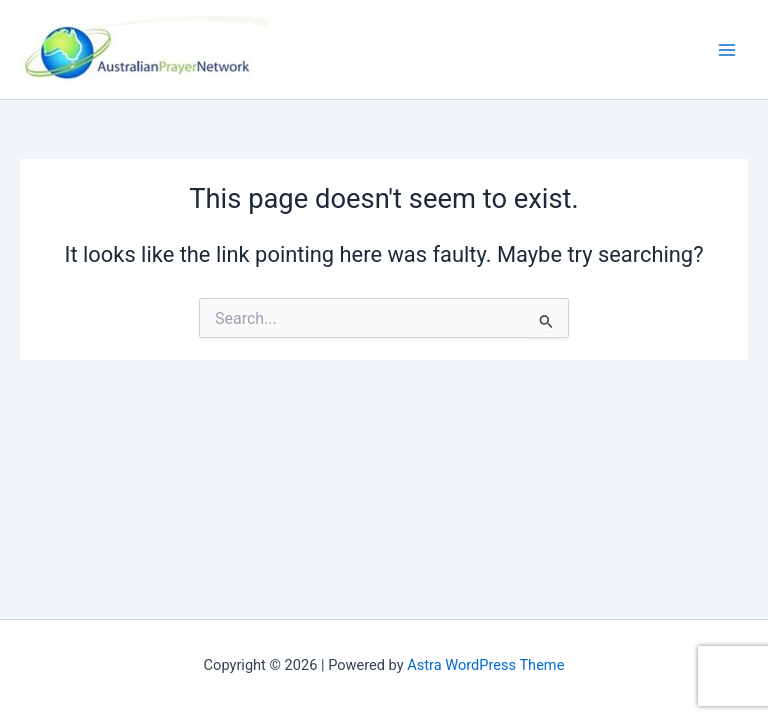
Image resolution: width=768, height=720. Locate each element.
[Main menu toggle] (727, 50)
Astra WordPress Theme (485, 665)
